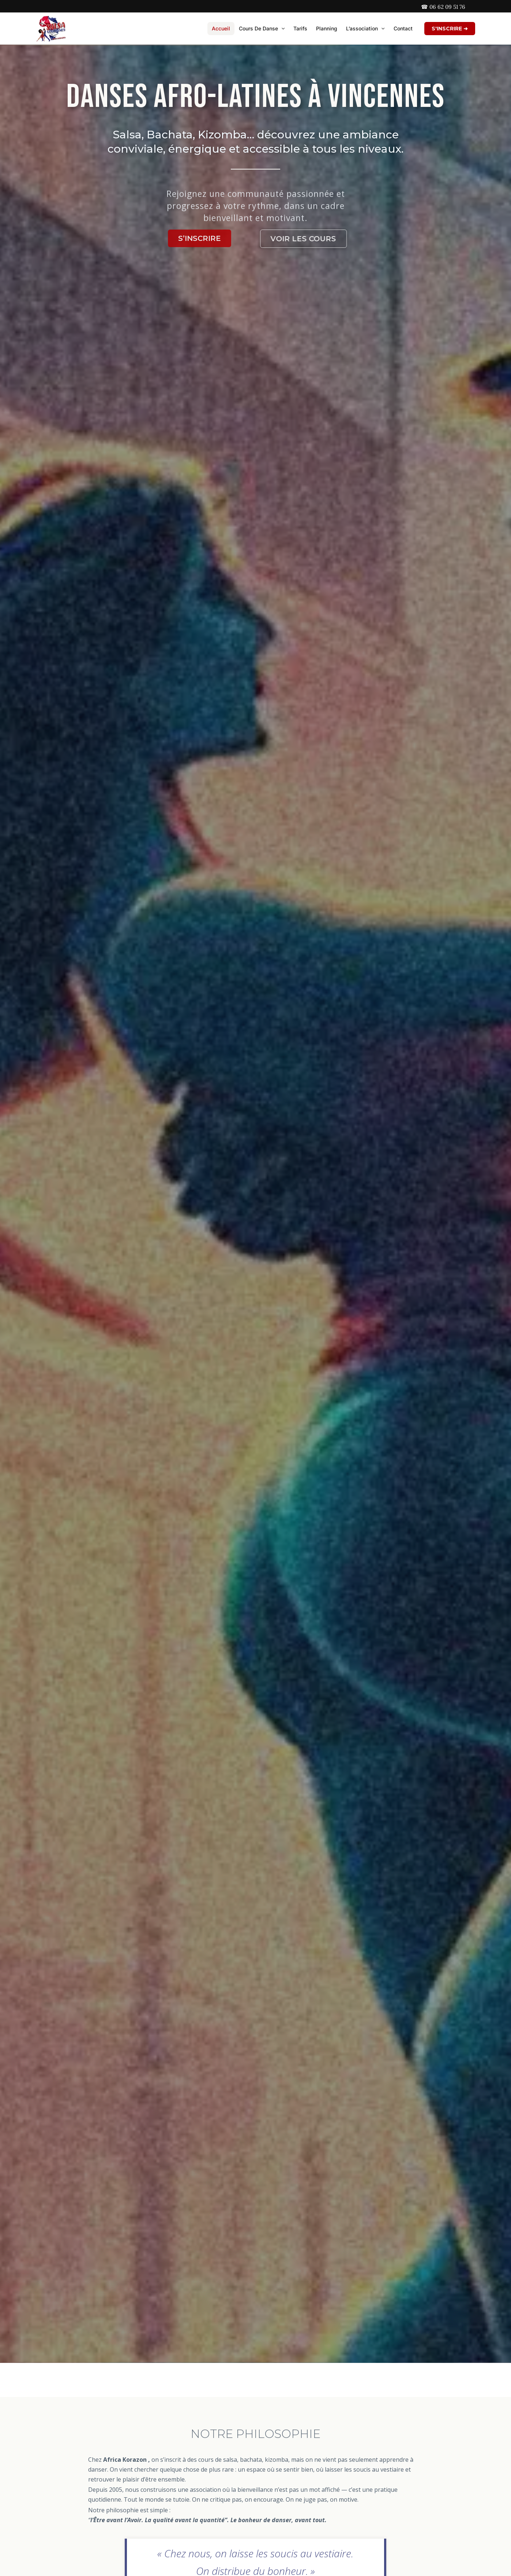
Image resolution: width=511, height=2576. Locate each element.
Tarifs (300, 28)
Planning (326, 28)
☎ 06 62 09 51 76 (443, 6)
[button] (281, 28)
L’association (365, 28)
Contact (403, 28)
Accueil (221, 28)
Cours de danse (262, 28)
